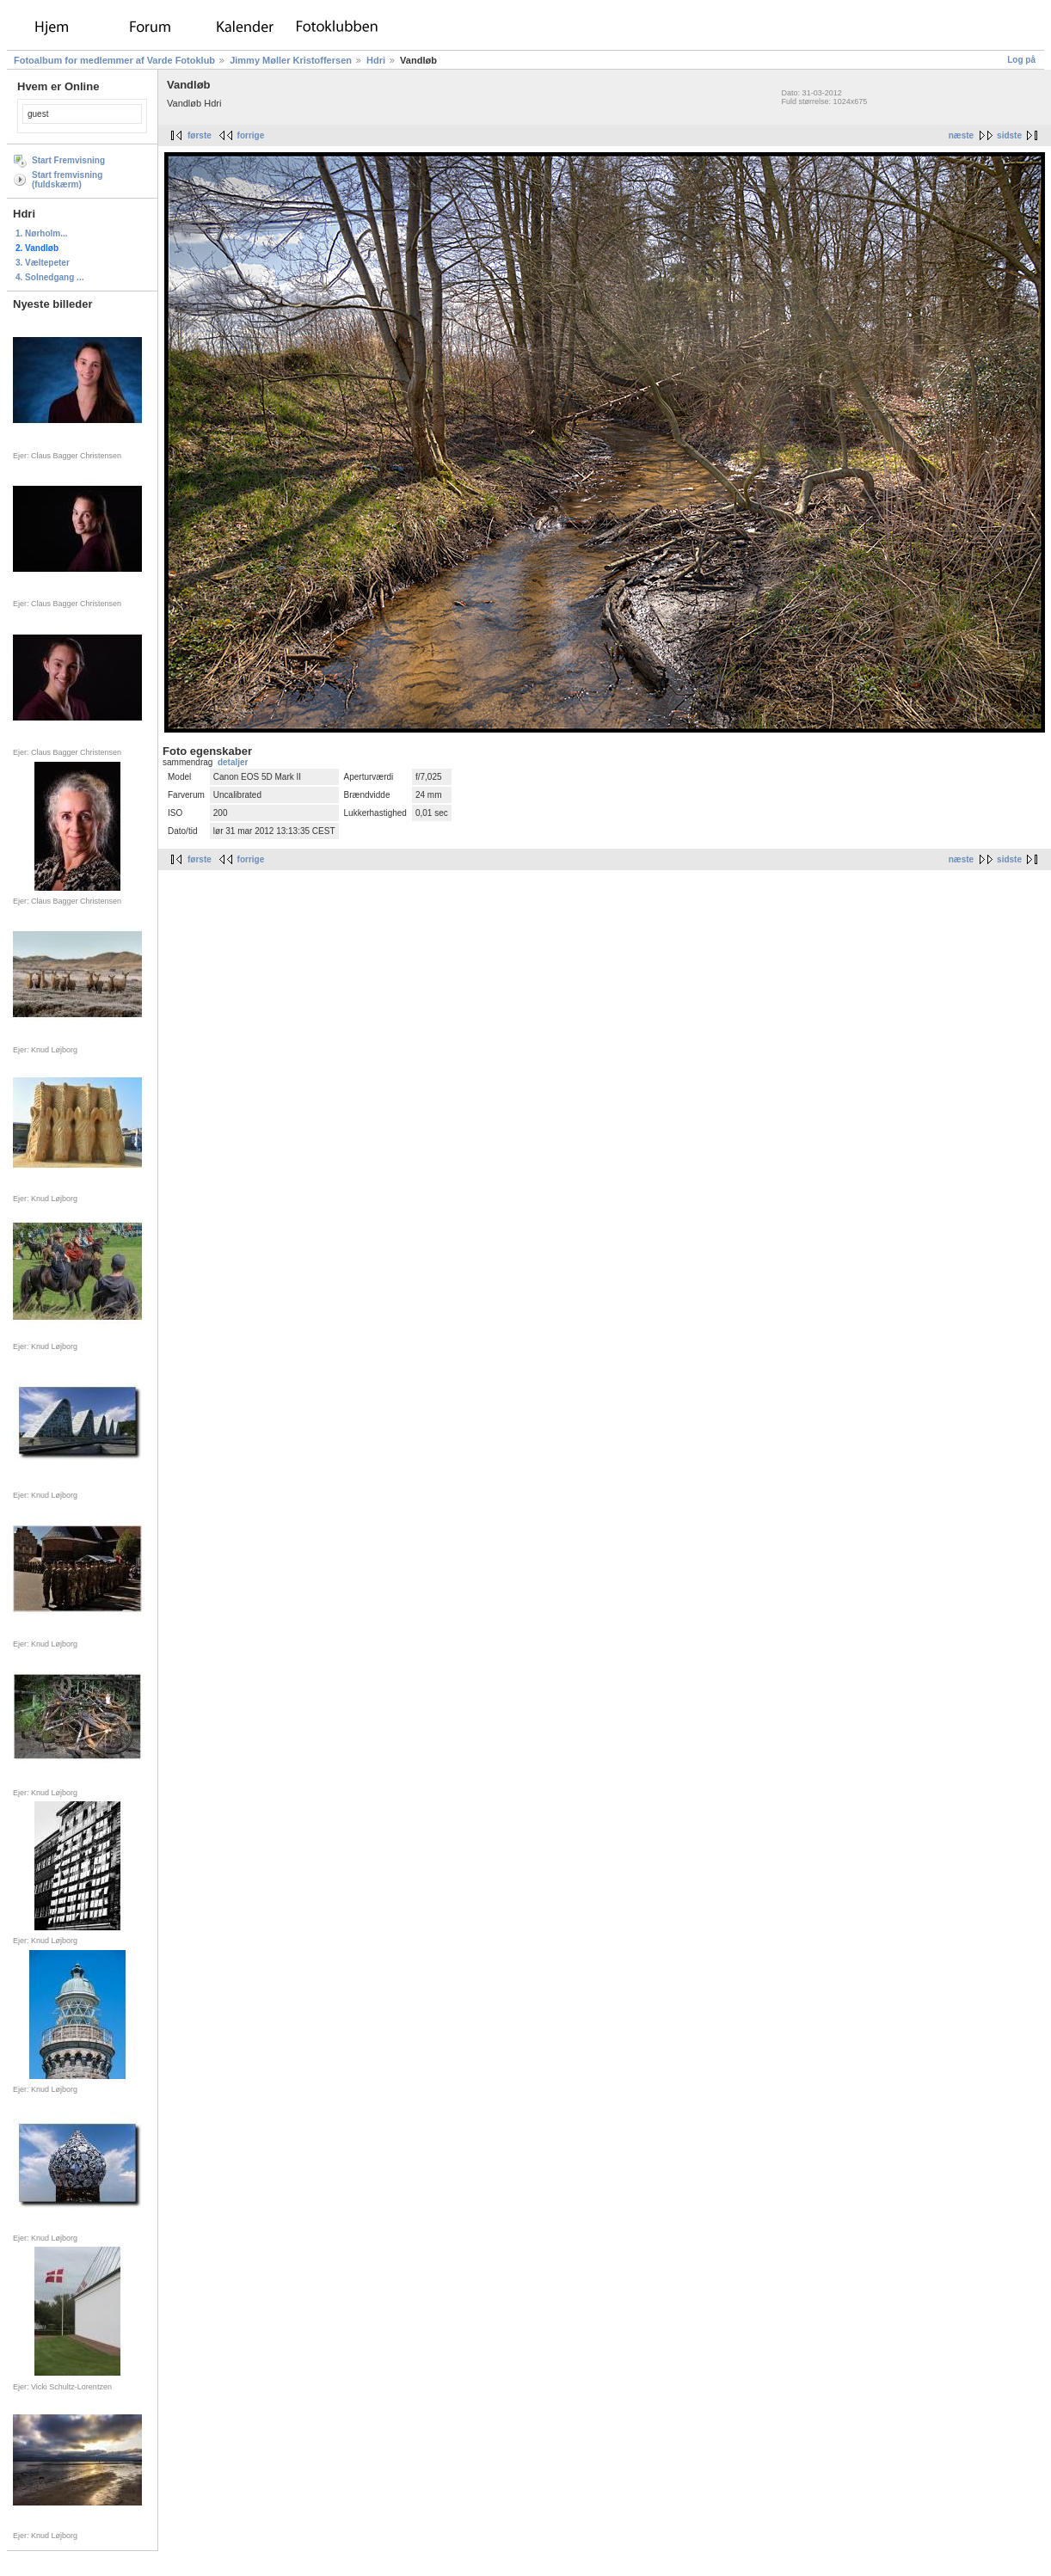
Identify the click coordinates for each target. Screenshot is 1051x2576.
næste (961, 135)
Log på (1021, 59)
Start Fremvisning (68, 160)
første (199, 135)
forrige (251, 135)
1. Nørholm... (41, 233)
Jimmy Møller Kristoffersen (291, 60)
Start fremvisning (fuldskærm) (67, 179)
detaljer (233, 762)
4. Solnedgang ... (49, 277)
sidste (1009, 135)
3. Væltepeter (42, 262)
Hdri (375, 60)
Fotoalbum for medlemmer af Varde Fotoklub (114, 60)
